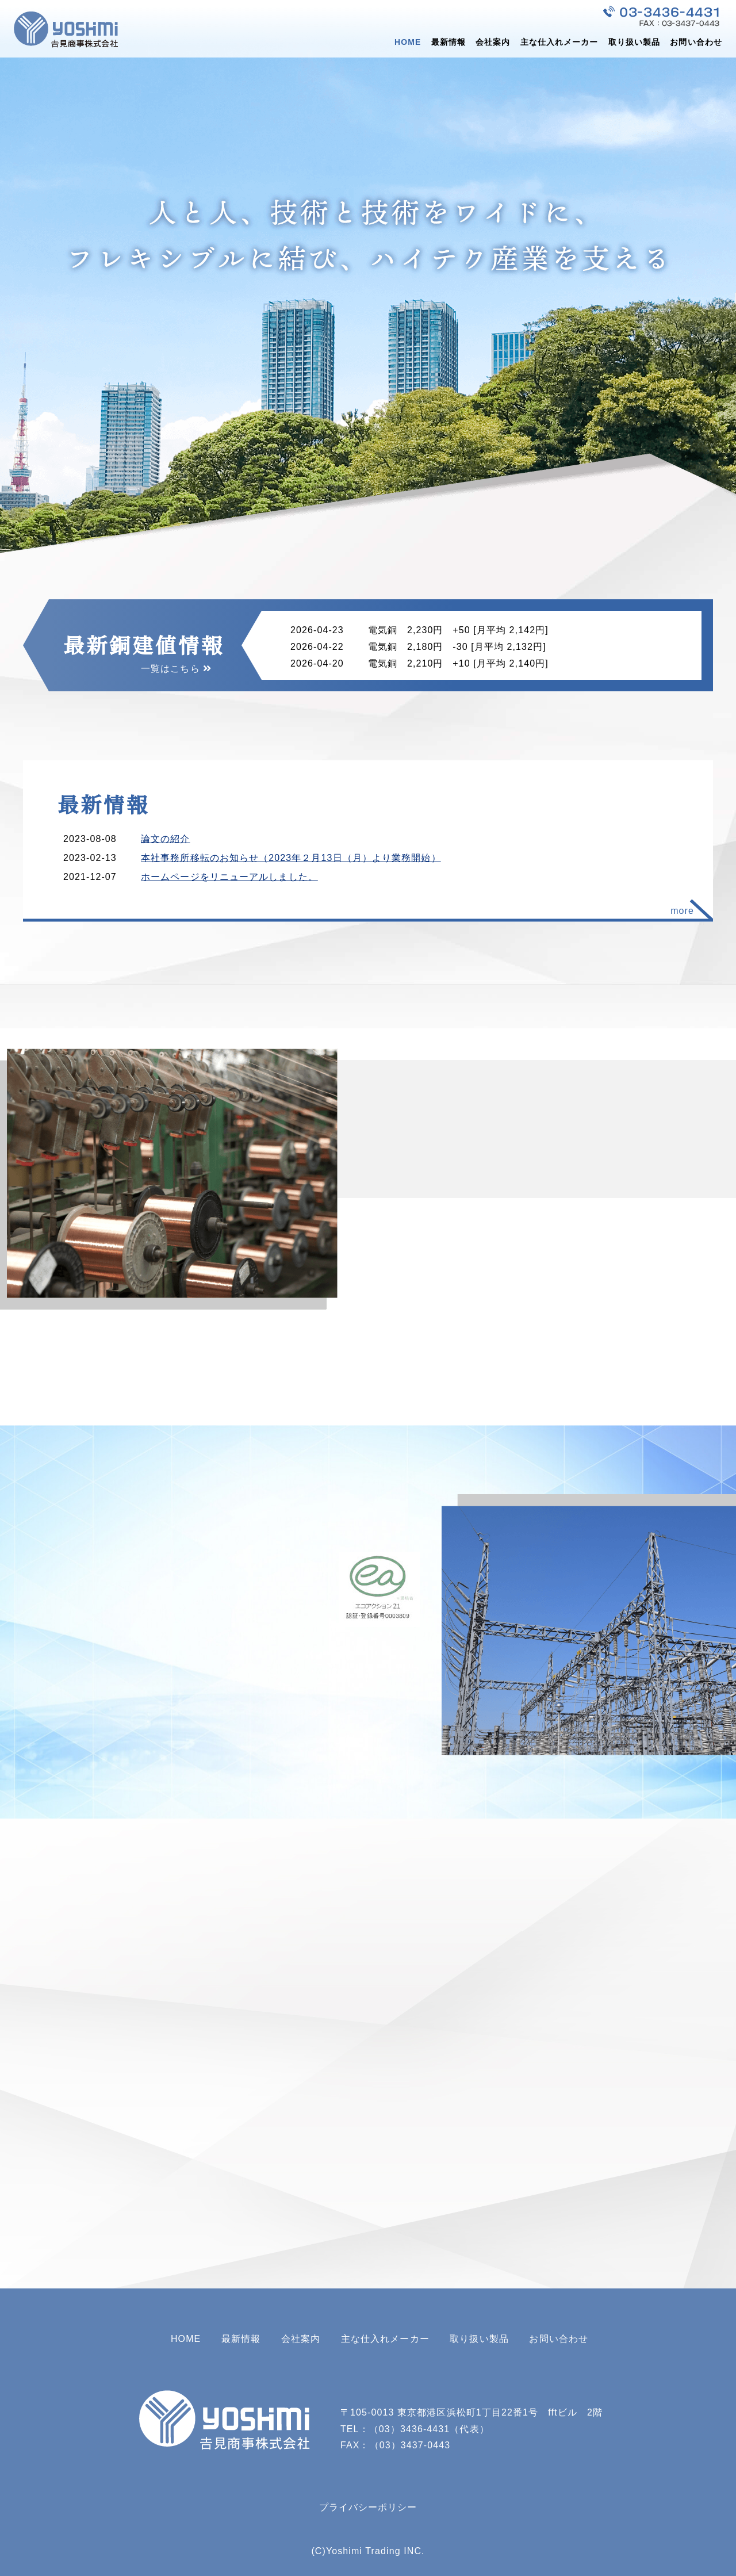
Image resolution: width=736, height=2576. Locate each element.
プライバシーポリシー (368, 2507)
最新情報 (448, 42)
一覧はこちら (170, 668)
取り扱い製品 (634, 42)
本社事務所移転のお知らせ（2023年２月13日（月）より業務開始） (291, 858)
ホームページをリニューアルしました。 (229, 877)
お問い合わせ (696, 42)
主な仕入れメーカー (559, 42)
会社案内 (493, 42)
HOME (407, 42)
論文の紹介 (165, 839)
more (682, 911)
